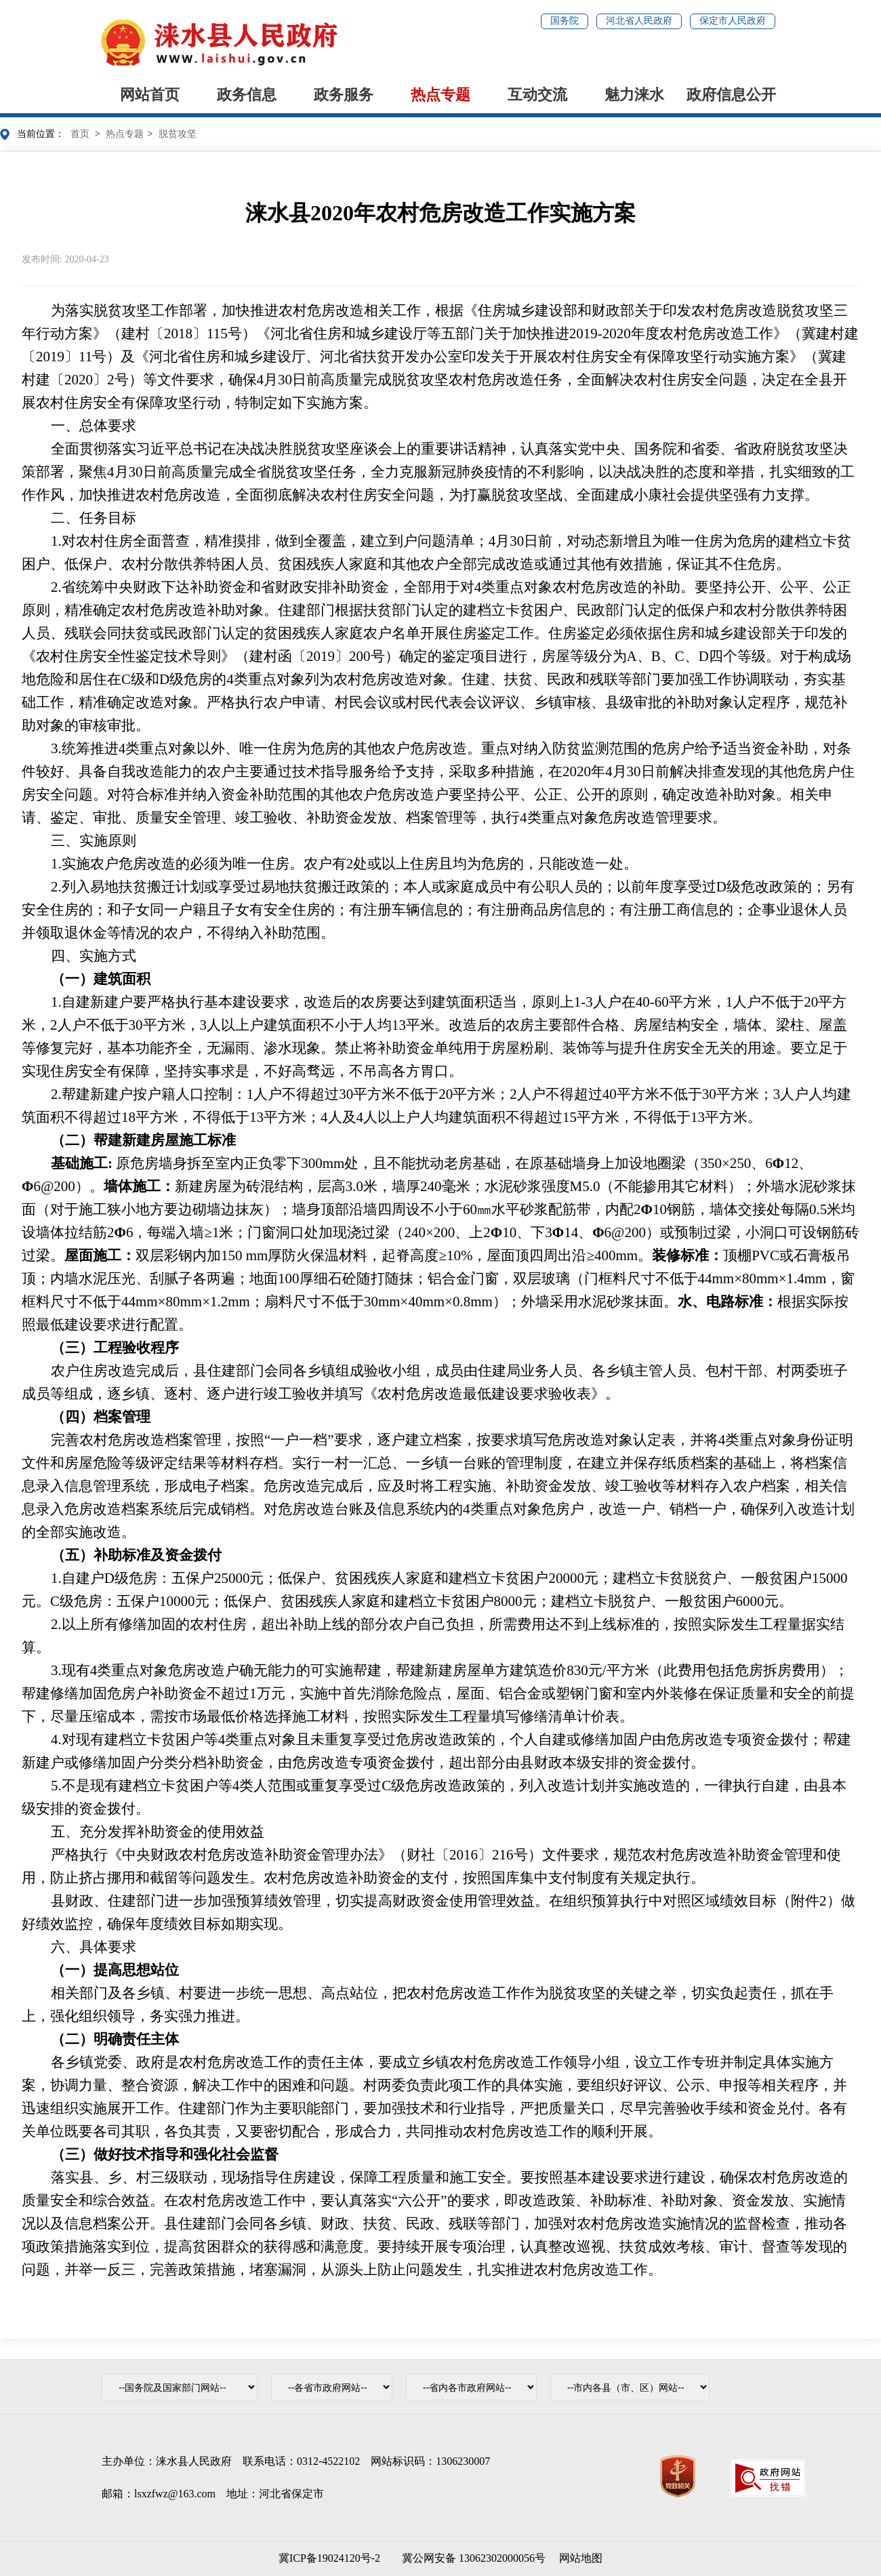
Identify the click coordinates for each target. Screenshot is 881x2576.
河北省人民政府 (639, 21)
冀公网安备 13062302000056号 (471, 2558)
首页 (79, 134)
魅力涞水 (634, 94)
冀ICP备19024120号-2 (329, 2558)
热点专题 (440, 94)
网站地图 (580, 2558)
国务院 (564, 21)
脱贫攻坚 (178, 134)
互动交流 (537, 94)
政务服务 (343, 94)
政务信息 (246, 94)
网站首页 (150, 94)
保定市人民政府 (732, 21)
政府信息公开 (731, 94)
